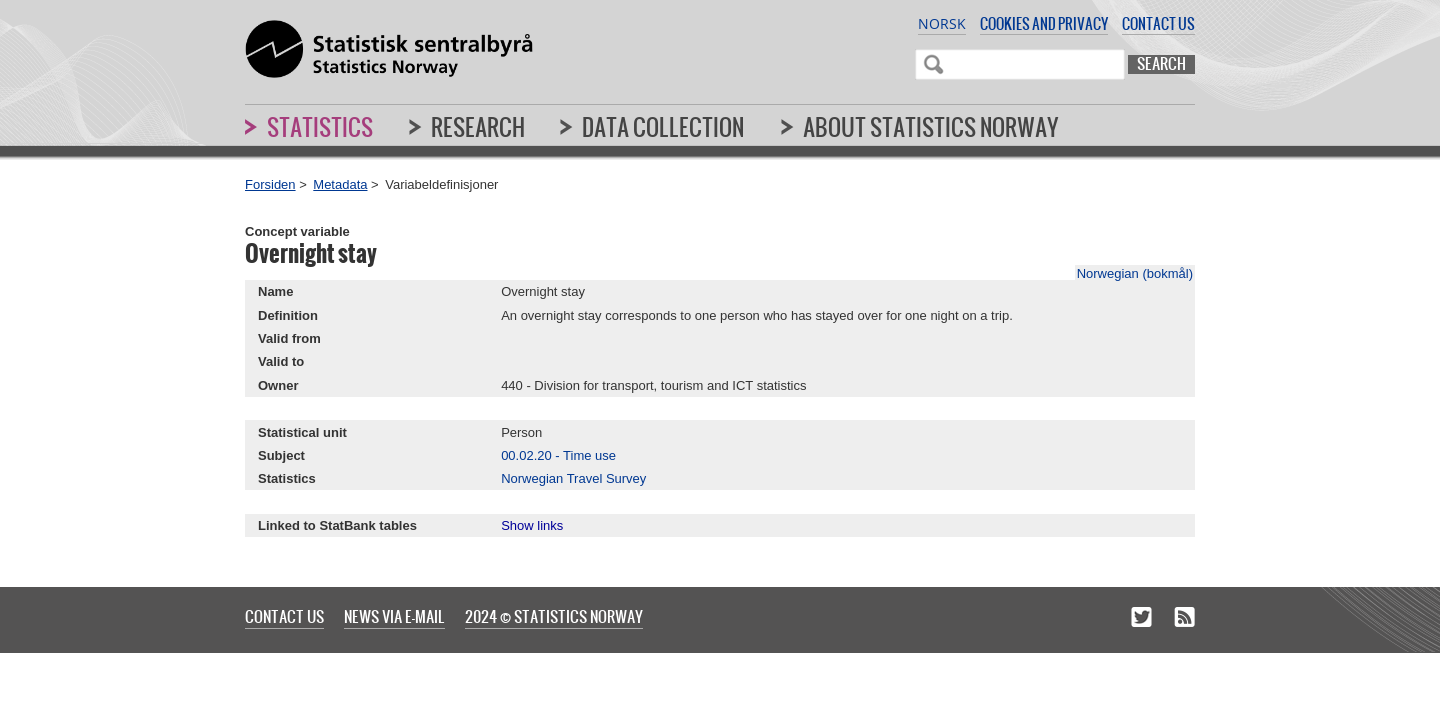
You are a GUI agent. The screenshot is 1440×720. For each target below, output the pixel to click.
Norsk (942, 23)
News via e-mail (394, 616)
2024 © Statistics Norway (554, 616)
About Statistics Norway (931, 127)
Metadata (340, 184)
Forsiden (270, 184)
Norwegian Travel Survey (573, 478)
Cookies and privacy (1044, 23)
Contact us (1158, 23)
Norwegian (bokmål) (1135, 273)
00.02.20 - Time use (558, 455)
